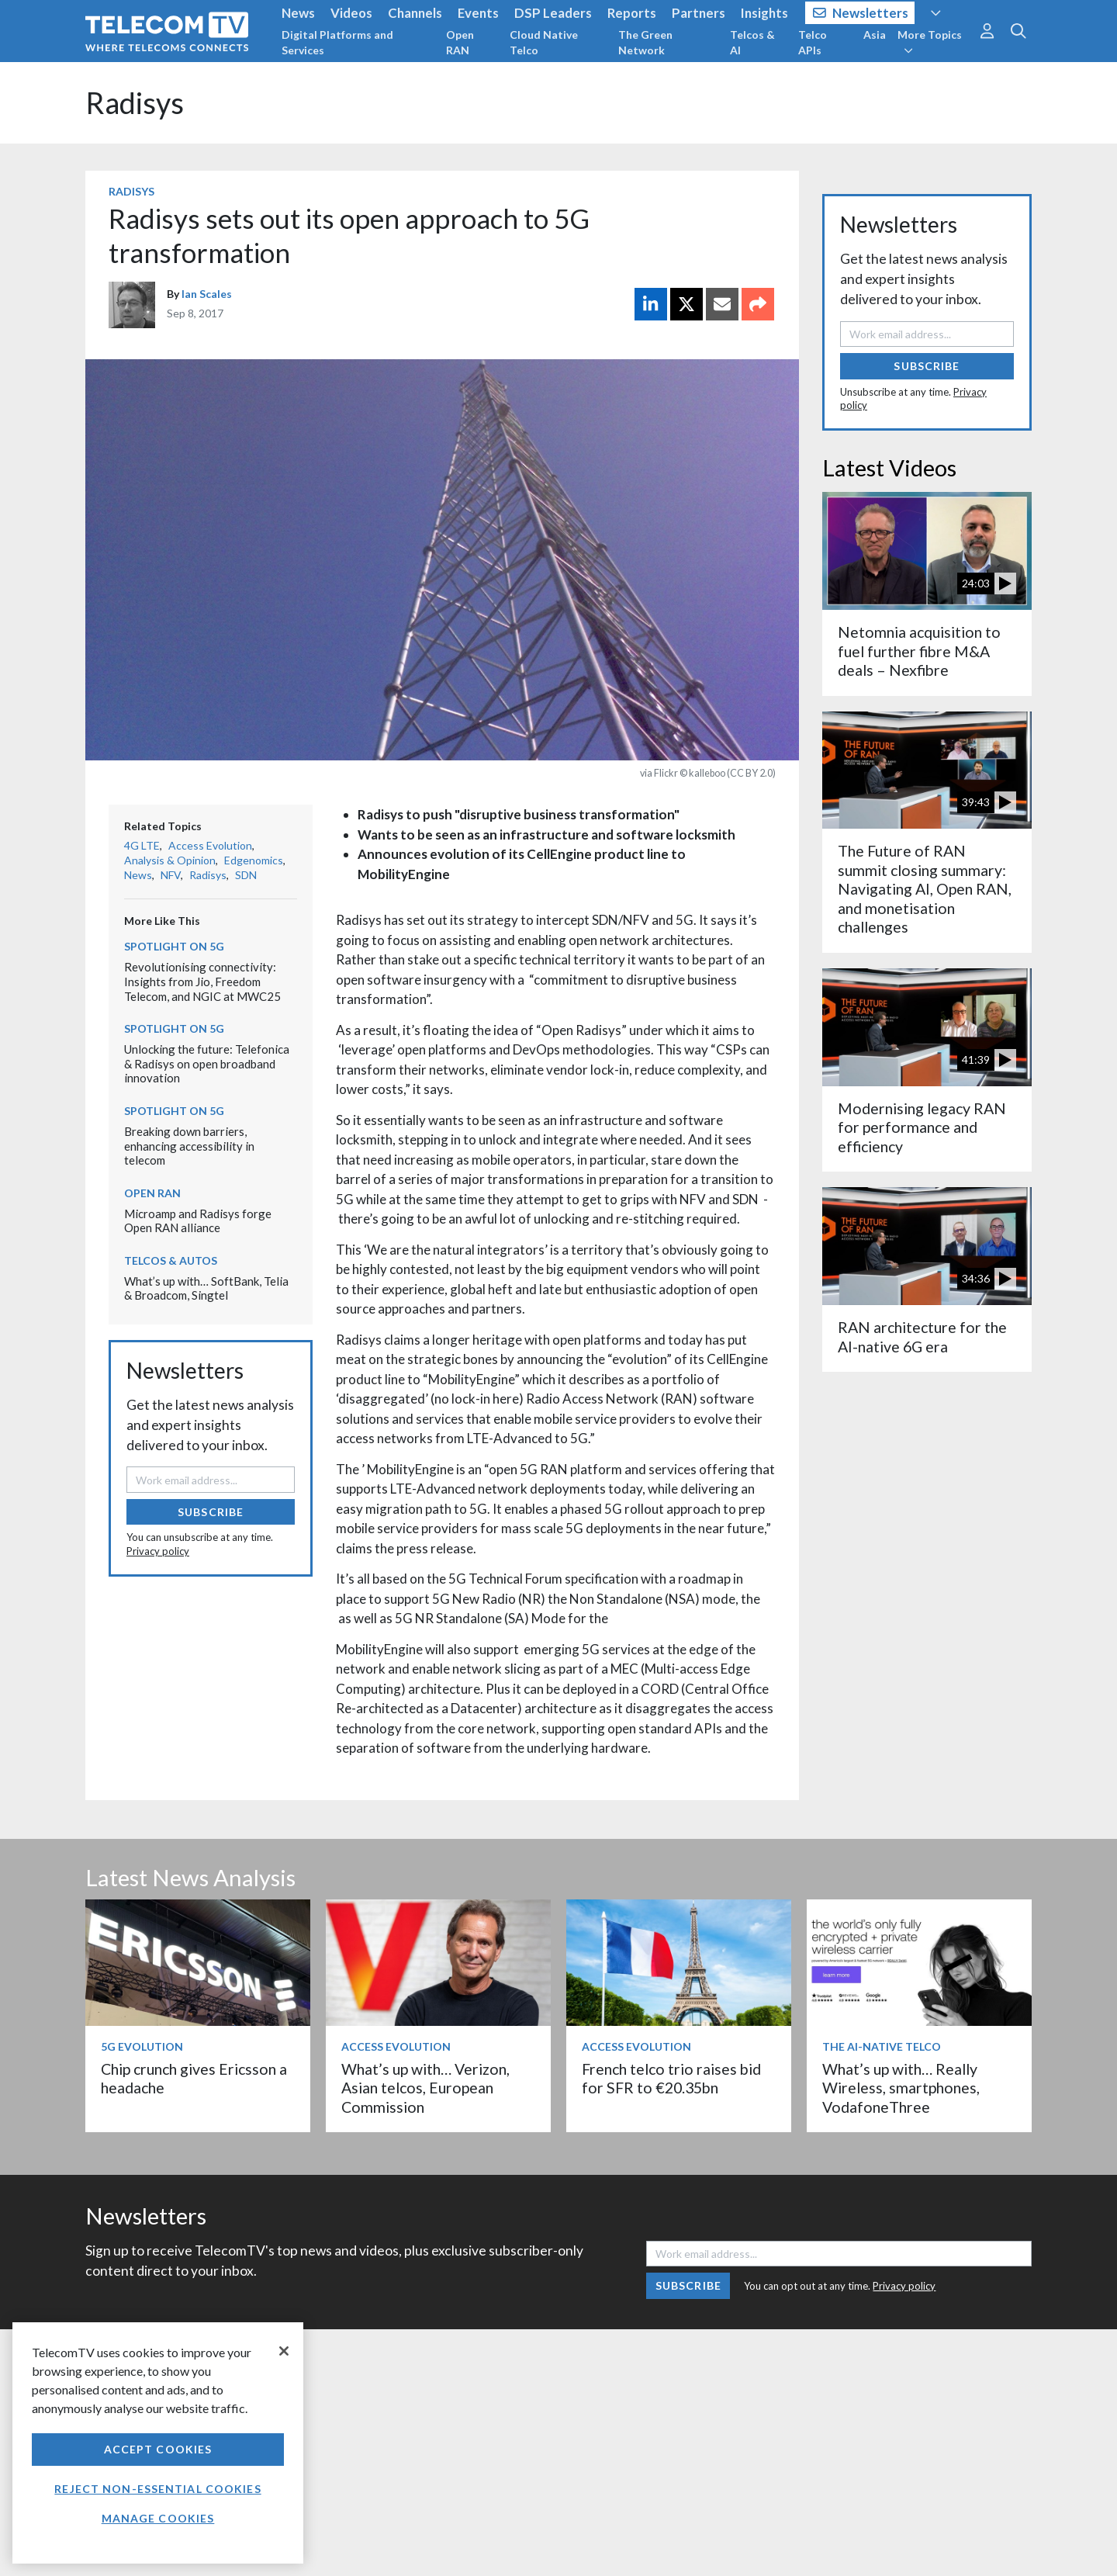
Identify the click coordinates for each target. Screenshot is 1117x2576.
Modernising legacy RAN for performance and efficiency (922, 1127)
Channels (415, 13)
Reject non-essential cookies (157, 2488)
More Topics (929, 42)
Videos (351, 13)
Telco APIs (812, 42)
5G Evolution (142, 2046)
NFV (171, 874)
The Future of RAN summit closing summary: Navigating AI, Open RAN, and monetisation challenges (925, 889)
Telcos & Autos (170, 1260)
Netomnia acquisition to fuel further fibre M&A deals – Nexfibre (919, 651)
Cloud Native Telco (544, 42)
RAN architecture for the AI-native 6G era (922, 1336)
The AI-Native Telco (881, 2046)
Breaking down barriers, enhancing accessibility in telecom (189, 1145)
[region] (157, 2443)
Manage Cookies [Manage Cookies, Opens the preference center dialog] (158, 2518)
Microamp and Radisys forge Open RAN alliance (197, 1221)
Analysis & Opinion (170, 860)
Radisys (134, 102)
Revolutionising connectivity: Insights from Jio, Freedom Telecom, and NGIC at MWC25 (202, 981)
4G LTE (142, 845)
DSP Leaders (553, 13)
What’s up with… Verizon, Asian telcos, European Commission (425, 2088)
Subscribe (211, 1511)
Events (478, 13)
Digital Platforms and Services (337, 42)
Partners (698, 13)
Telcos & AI (752, 42)
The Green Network (645, 42)
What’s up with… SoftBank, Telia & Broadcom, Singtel (206, 1288)
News (298, 13)
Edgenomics (253, 860)
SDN (246, 874)
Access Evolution (210, 845)
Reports (631, 13)
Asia (874, 34)
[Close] (284, 2351)
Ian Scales (207, 293)
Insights (764, 13)
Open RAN (460, 42)
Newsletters (860, 13)
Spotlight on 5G (174, 946)
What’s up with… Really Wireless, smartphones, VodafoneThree (901, 2088)
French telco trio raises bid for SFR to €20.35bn (671, 2078)
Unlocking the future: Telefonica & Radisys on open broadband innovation (206, 1063)
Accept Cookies (158, 2449)
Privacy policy (157, 1551)
